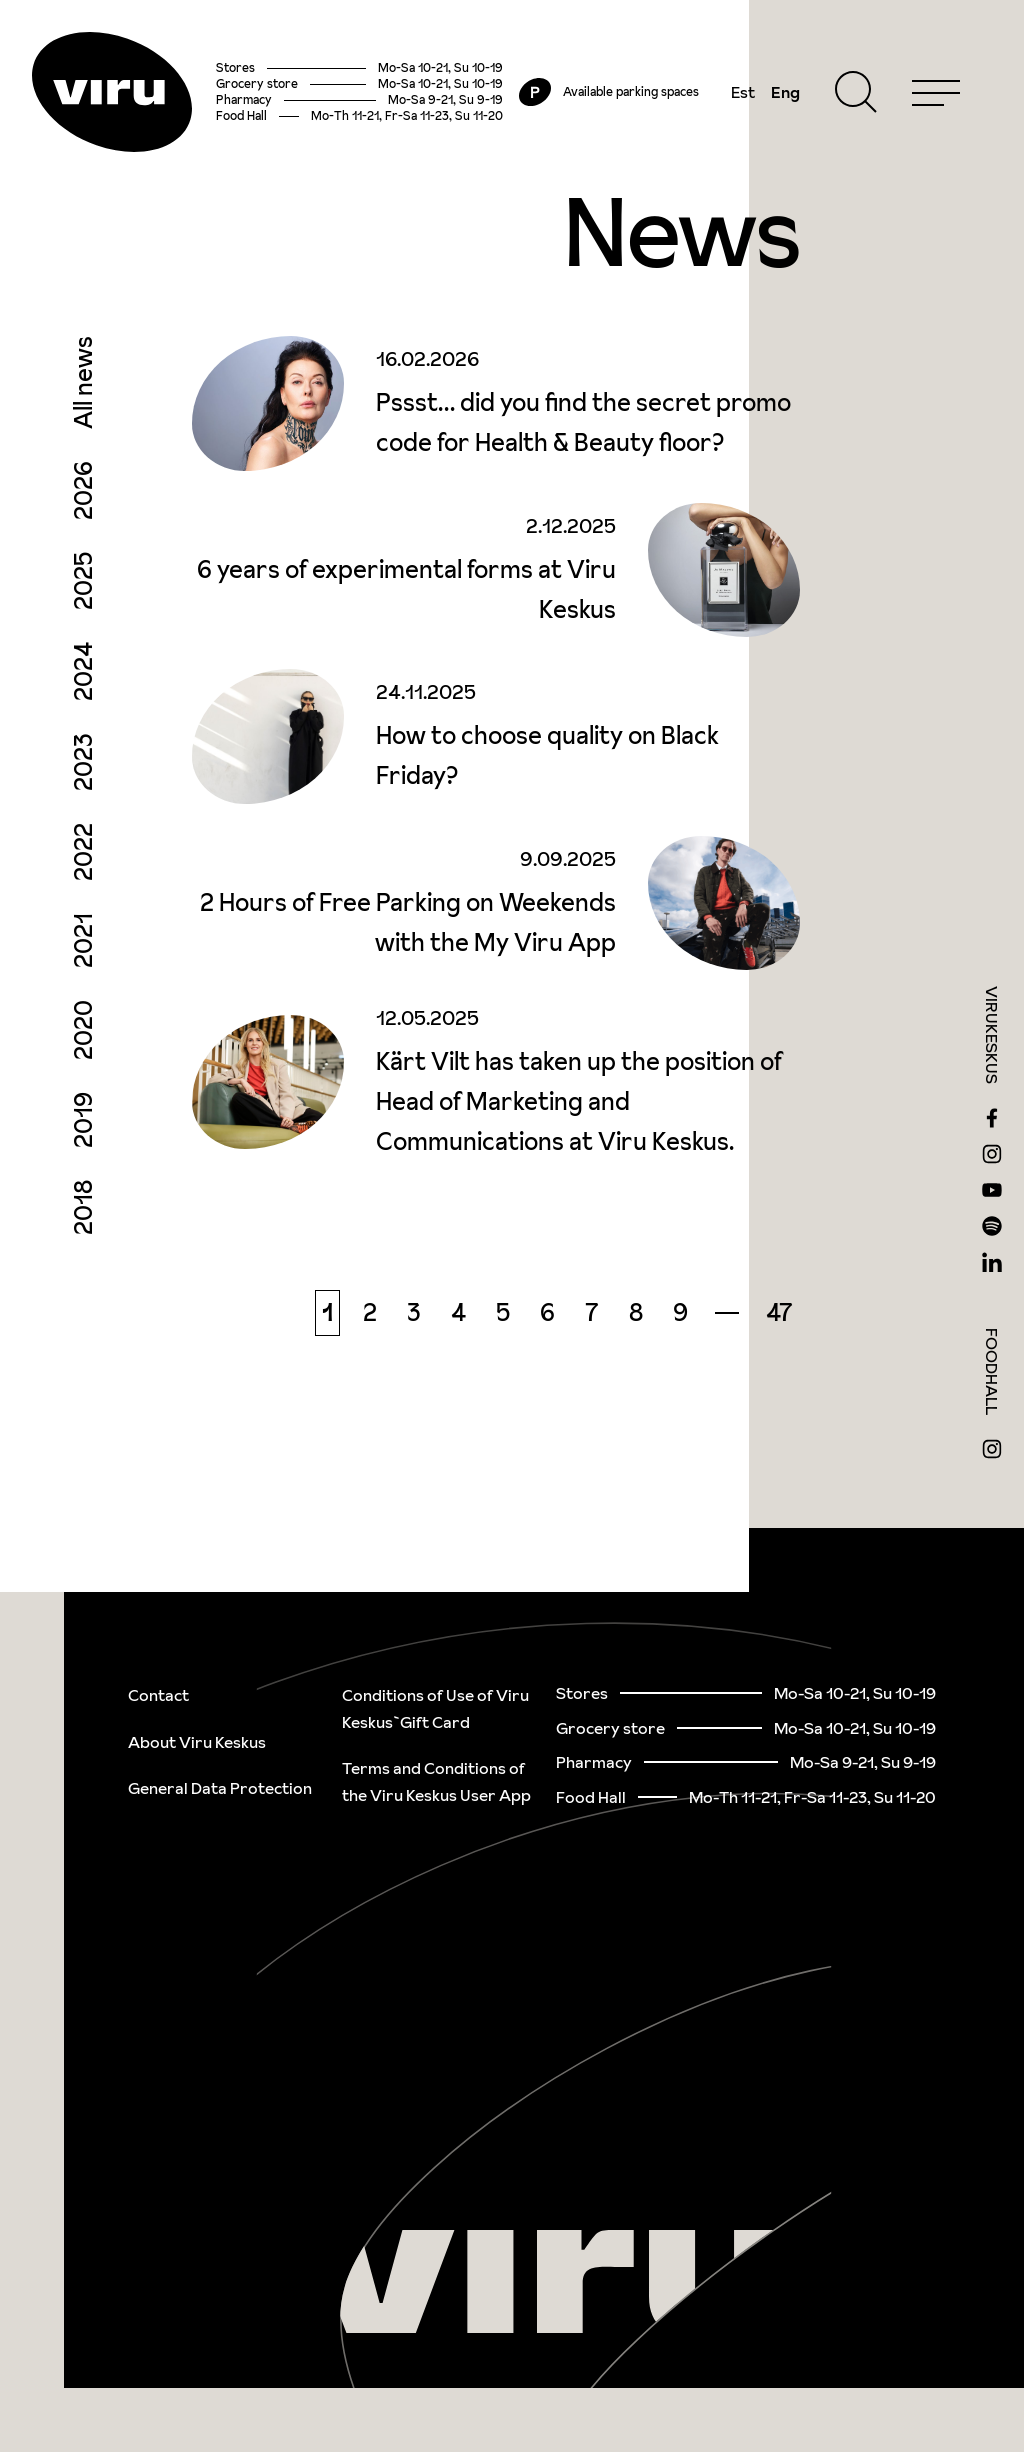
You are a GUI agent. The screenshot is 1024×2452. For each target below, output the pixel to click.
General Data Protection (220, 1788)
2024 (83, 671)
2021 (83, 940)
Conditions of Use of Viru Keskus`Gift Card (435, 1708)
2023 (83, 762)
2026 (83, 490)
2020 (83, 1030)
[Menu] (936, 92)
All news (83, 382)
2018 (83, 1207)
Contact (158, 1695)
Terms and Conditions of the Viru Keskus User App (436, 1781)
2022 (83, 852)
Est (743, 92)
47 (779, 1312)
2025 (83, 581)
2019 (83, 1120)
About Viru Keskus (197, 1742)
